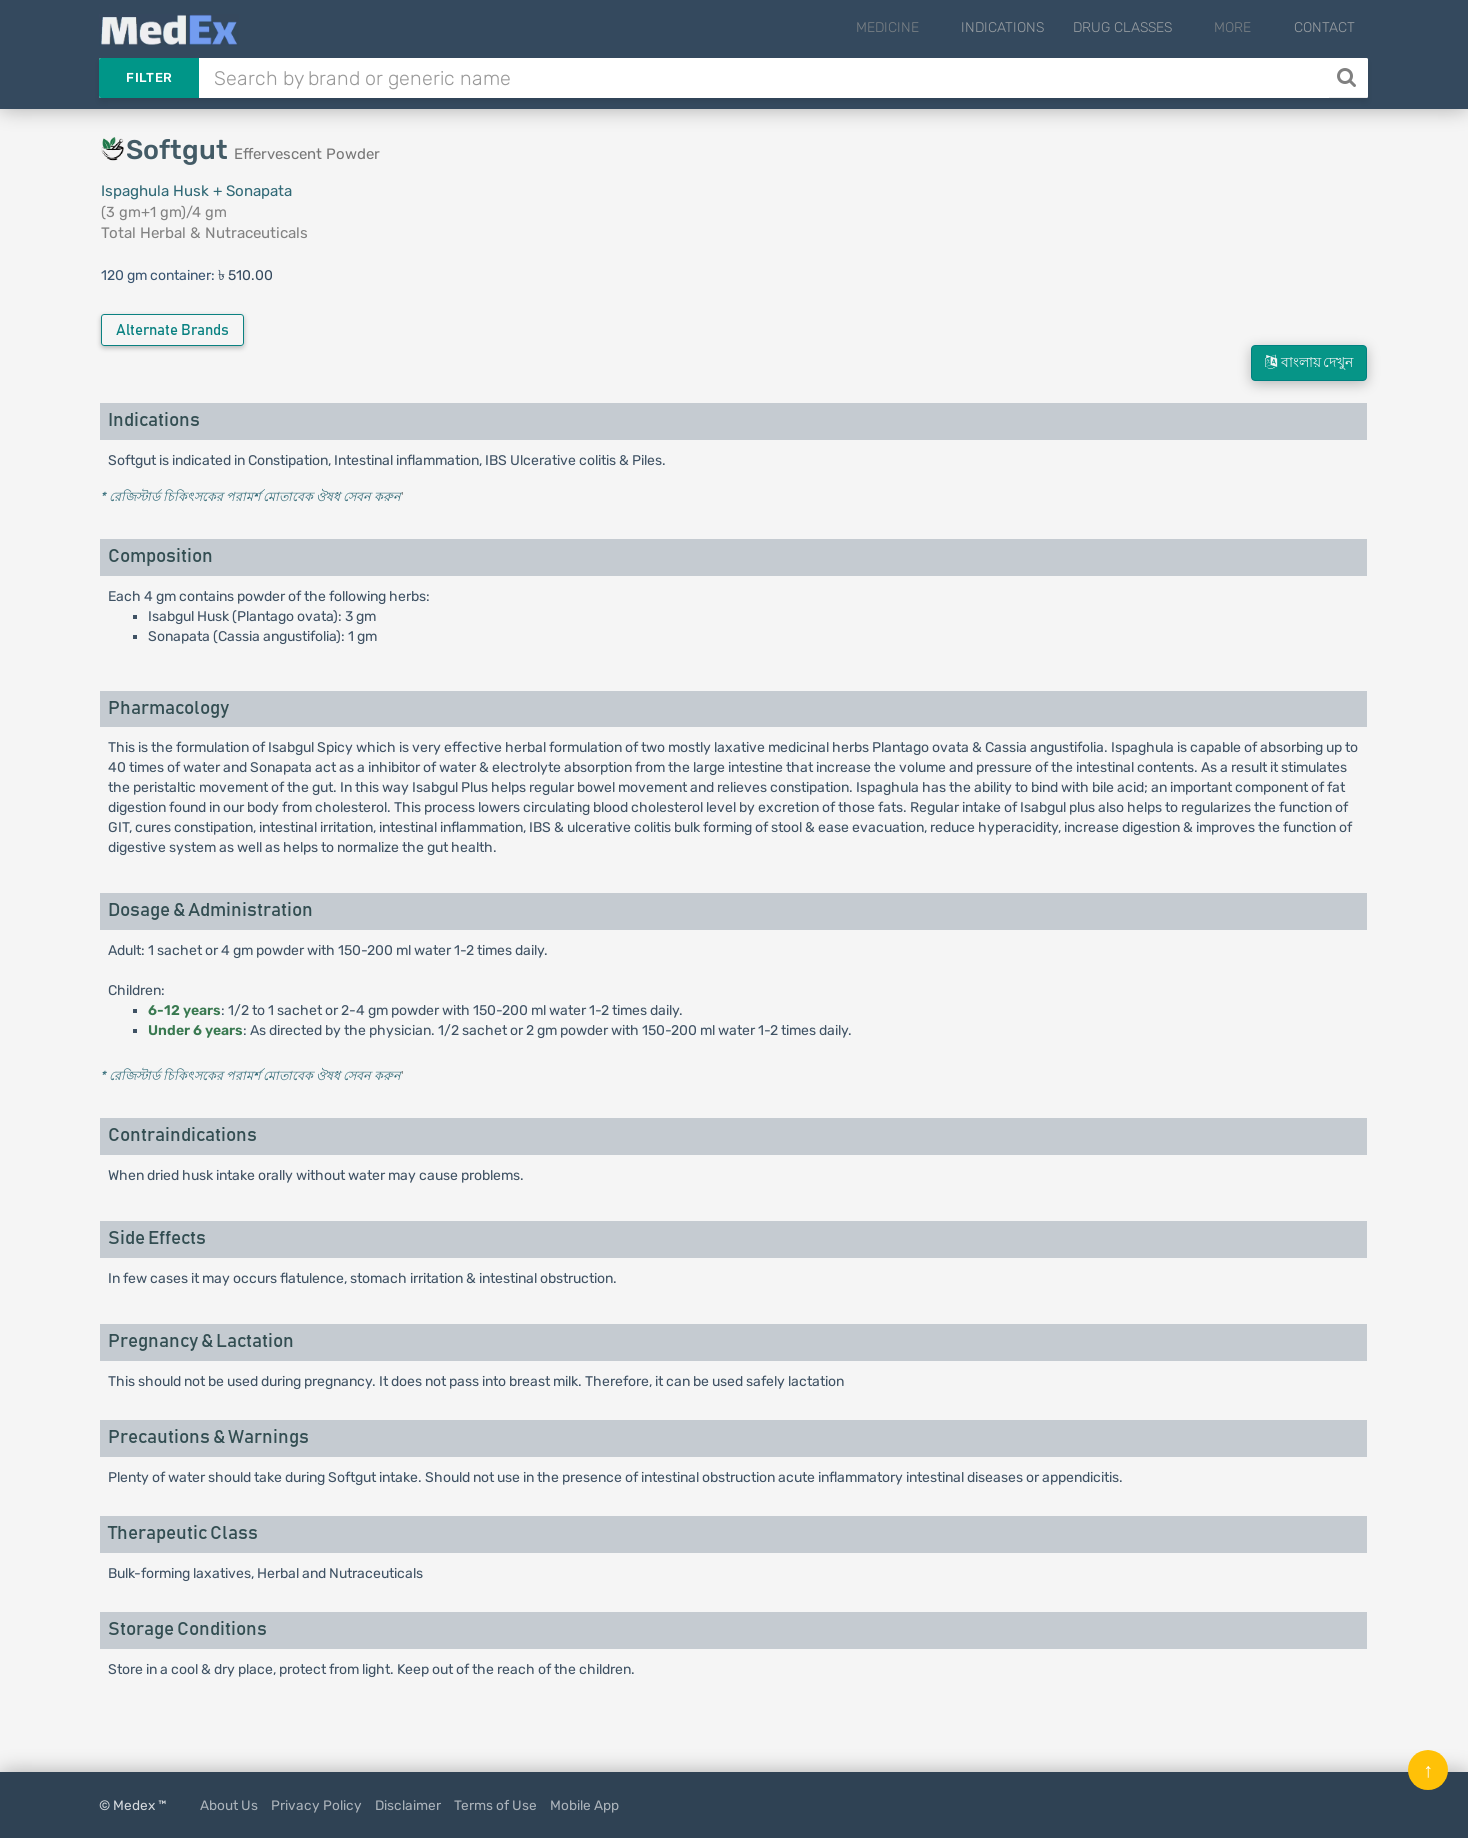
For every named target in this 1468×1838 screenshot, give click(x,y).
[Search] (1348, 78)
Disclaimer (408, 1805)
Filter (149, 77)
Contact (1324, 27)
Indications (1029, 27)
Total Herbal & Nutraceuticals (204, 233)
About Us (229, 1805)
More (1246, 27)
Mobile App (584, 1805)
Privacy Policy (316, 1805)
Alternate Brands (172, 330)
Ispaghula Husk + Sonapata (196, 191)
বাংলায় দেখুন (1309, 362)
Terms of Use (495, 1805)
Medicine (927, 27)
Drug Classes (1149, 27)
